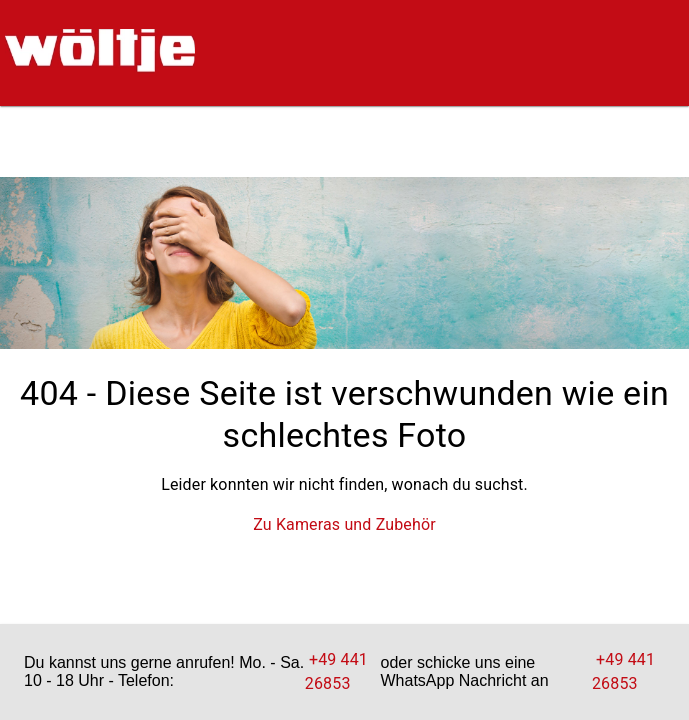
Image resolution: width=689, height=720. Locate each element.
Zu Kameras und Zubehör (344, 524)
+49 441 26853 (336, 671)
